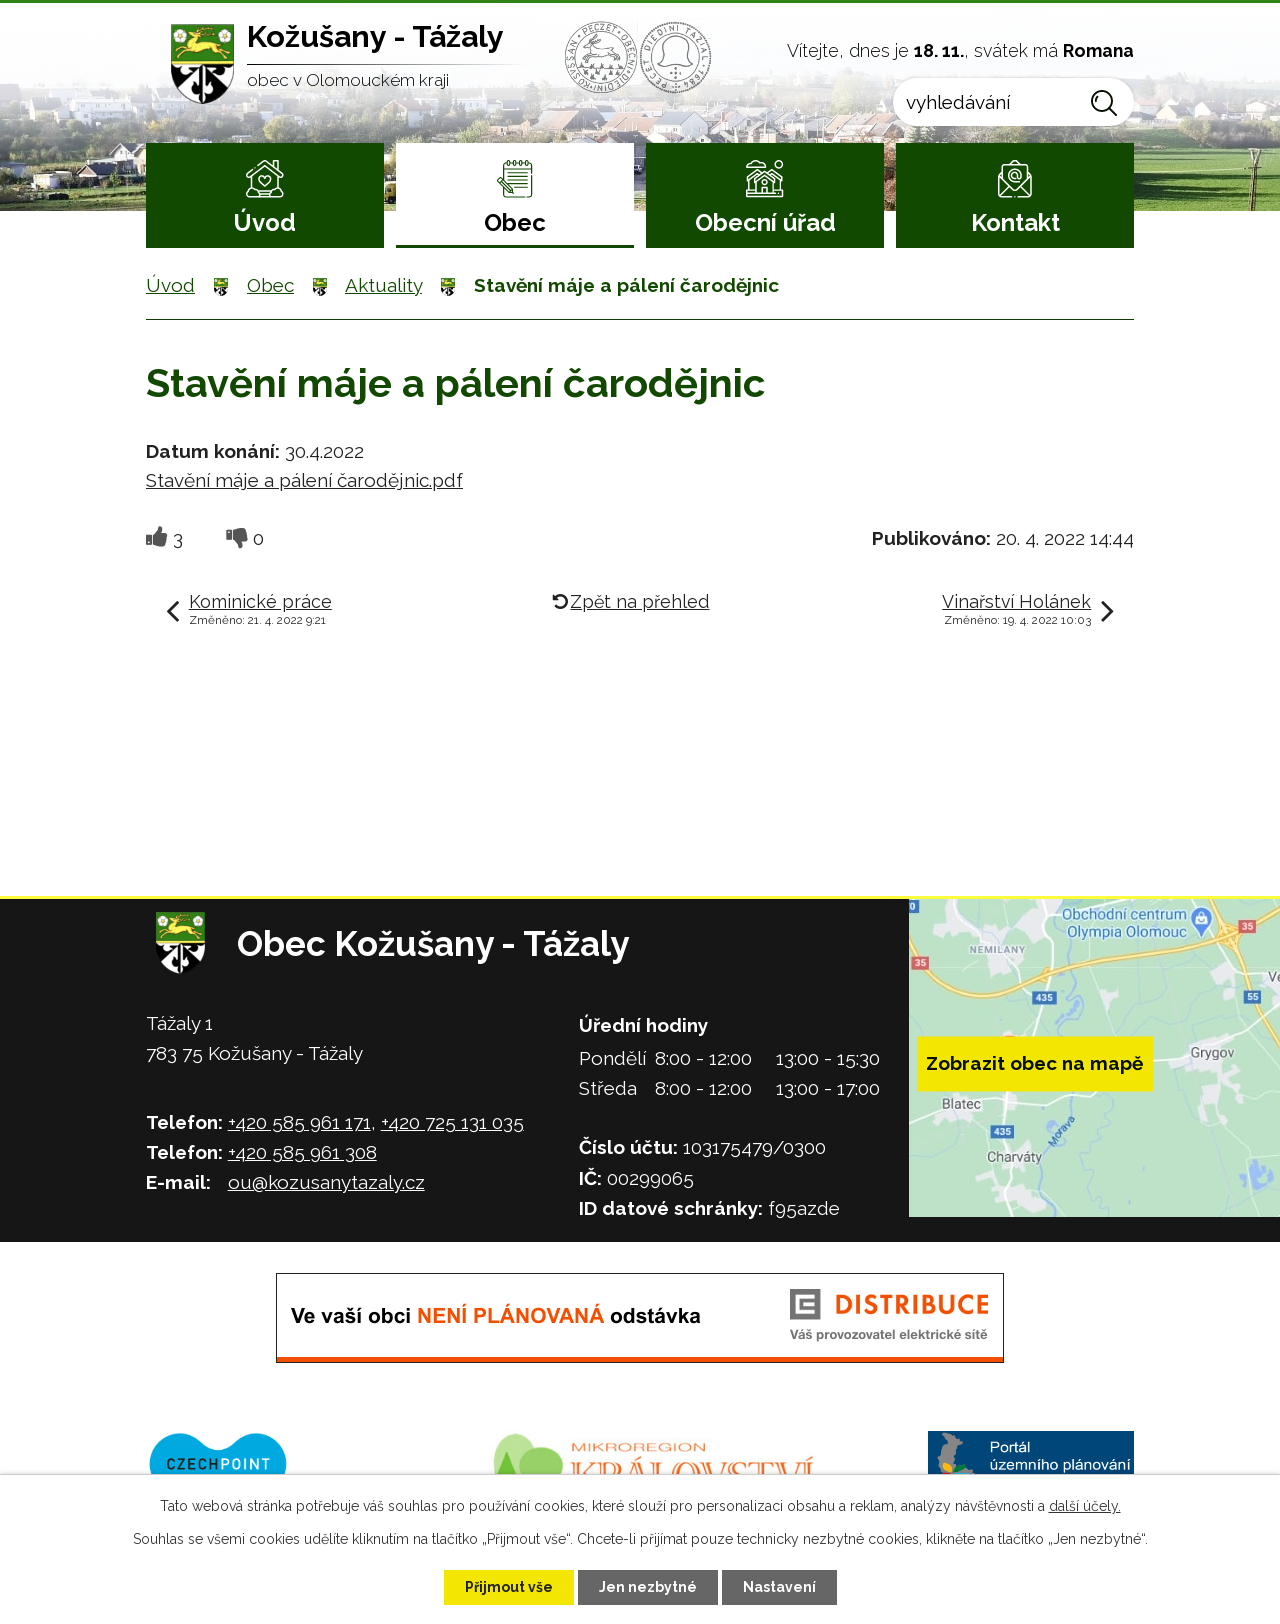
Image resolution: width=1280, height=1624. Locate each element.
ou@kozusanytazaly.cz (326, 1182)
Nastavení (779, 1587)
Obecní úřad (765, 222)
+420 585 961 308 (302, 1152)
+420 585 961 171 (299, 1122)
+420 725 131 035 (452, 1122)
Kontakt (1015, 222)
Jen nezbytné (648, 1587)
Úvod (264, 222)
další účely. (1085, 1506)
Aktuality (383, 285)
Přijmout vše (509, 1587)
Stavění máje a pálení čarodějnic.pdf (304, 480)
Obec (515, 222)
